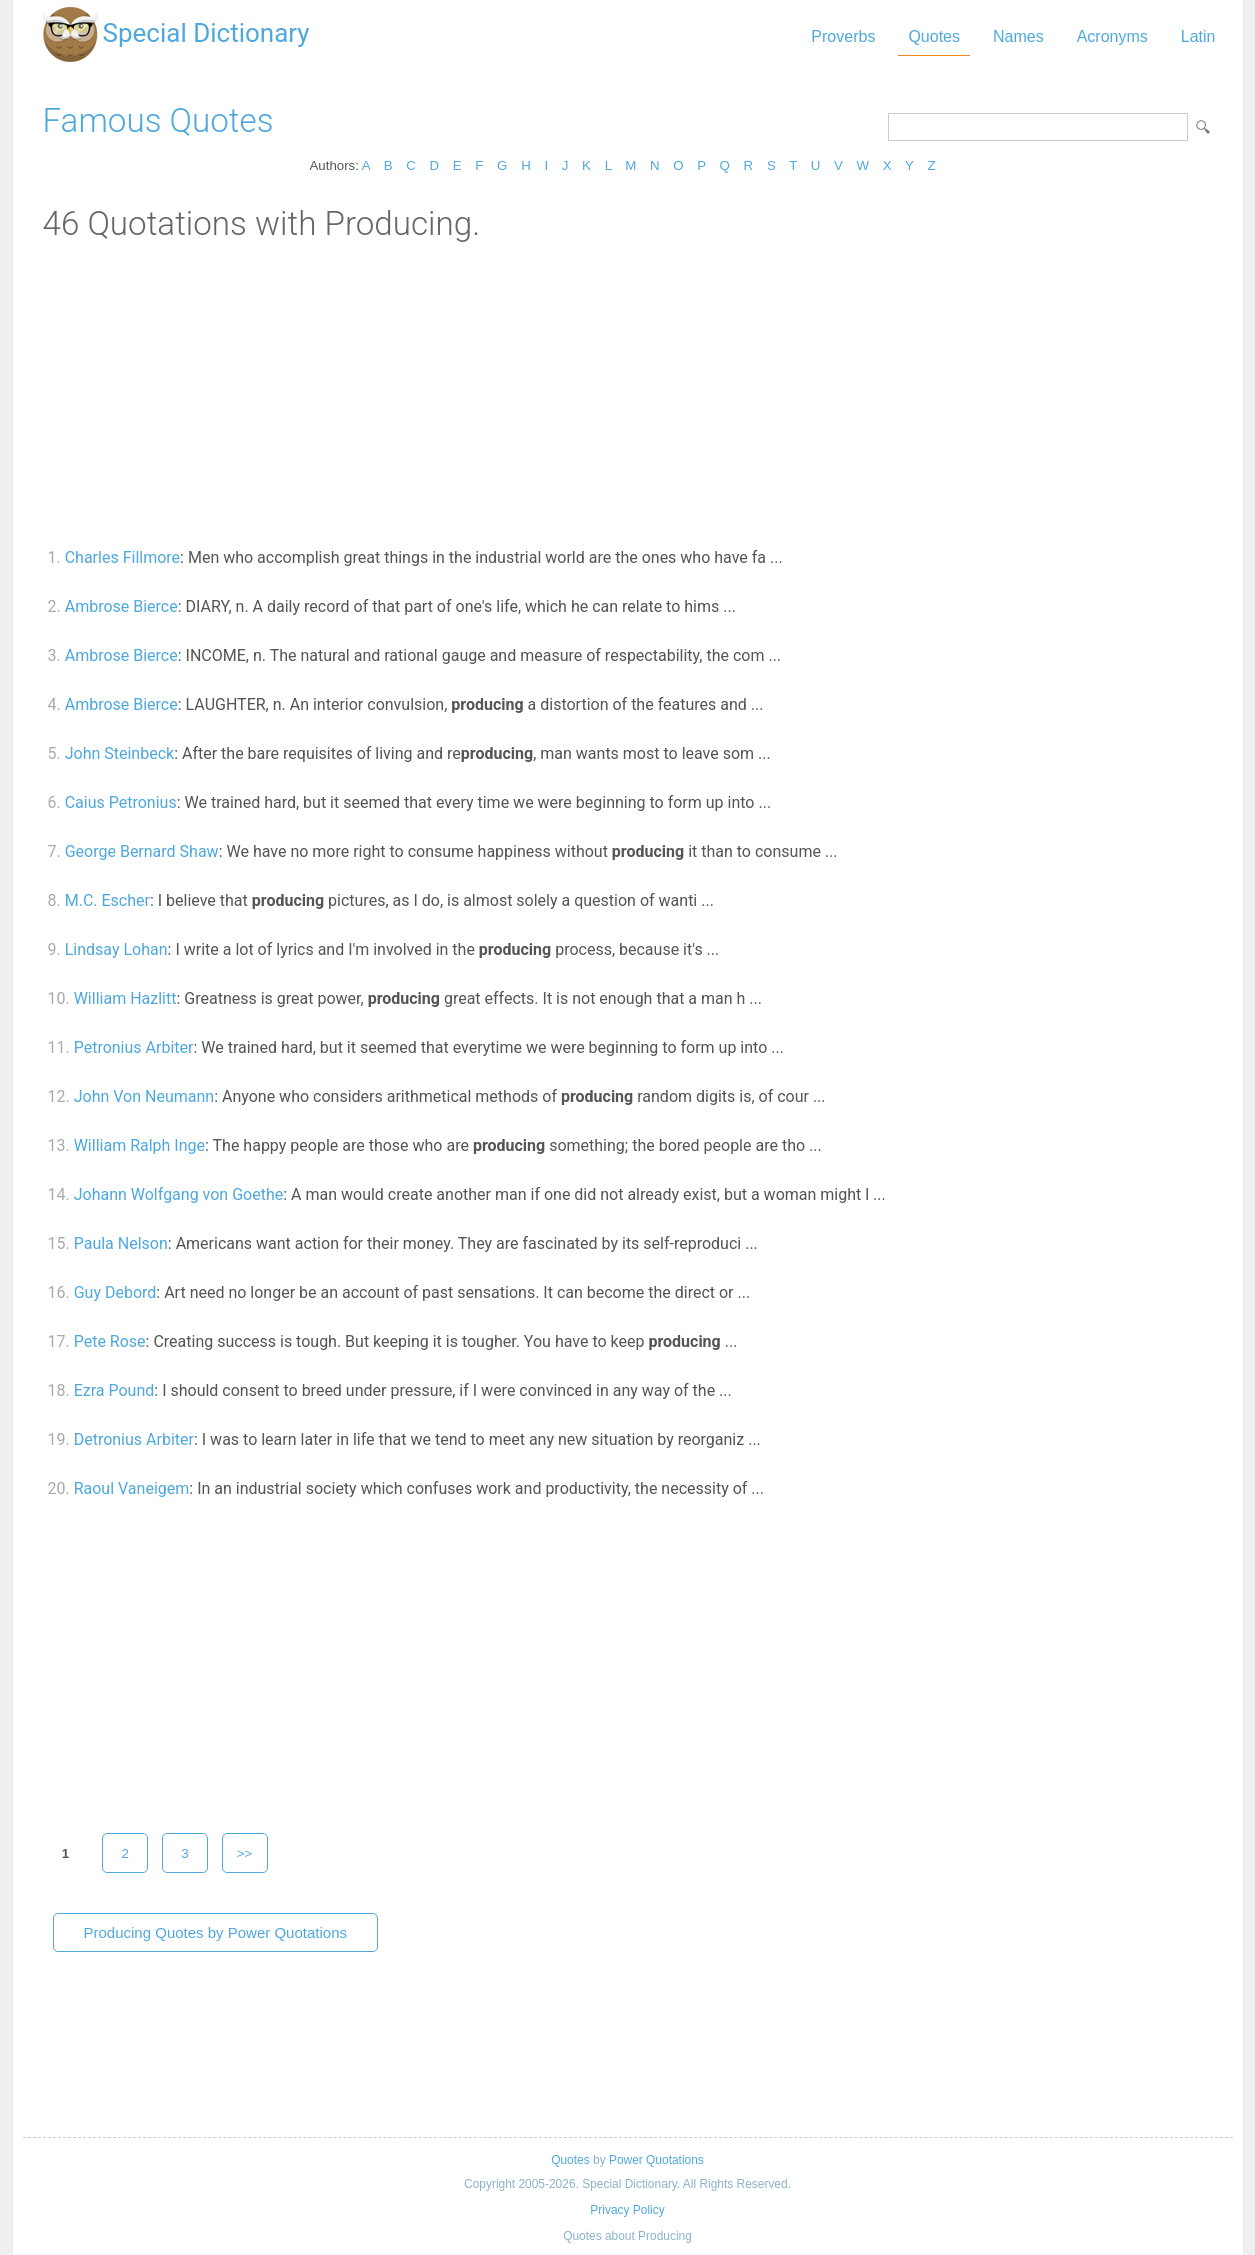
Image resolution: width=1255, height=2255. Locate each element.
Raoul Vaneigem (132, 1488)
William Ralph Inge (139, 1145)
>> (245, 1853)
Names (1018, 36)
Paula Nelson (121, 1243)
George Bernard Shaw (142, 851)
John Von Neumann (144, 1096)
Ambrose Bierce (121, 606)
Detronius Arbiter (134, 1439)
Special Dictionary (206, 33)
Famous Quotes (158, 120)
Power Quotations (656, 2160)
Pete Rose (110, 1341)
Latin (1198, 36)
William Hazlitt (125, 998)
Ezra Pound (114, 1390)
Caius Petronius (121, 802)
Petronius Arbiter (134, 1047)
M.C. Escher (107, 900)
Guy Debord (115, 1292)
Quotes (934, 36)
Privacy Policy (627, 2210)
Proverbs (843, 36)
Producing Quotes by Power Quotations (215, 1932)
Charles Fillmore (122, 557)
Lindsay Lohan (116, 949)
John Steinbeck (119, 753)
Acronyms (1112, 36)
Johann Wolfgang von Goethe (179, 1194)
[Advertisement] (628, 393)
